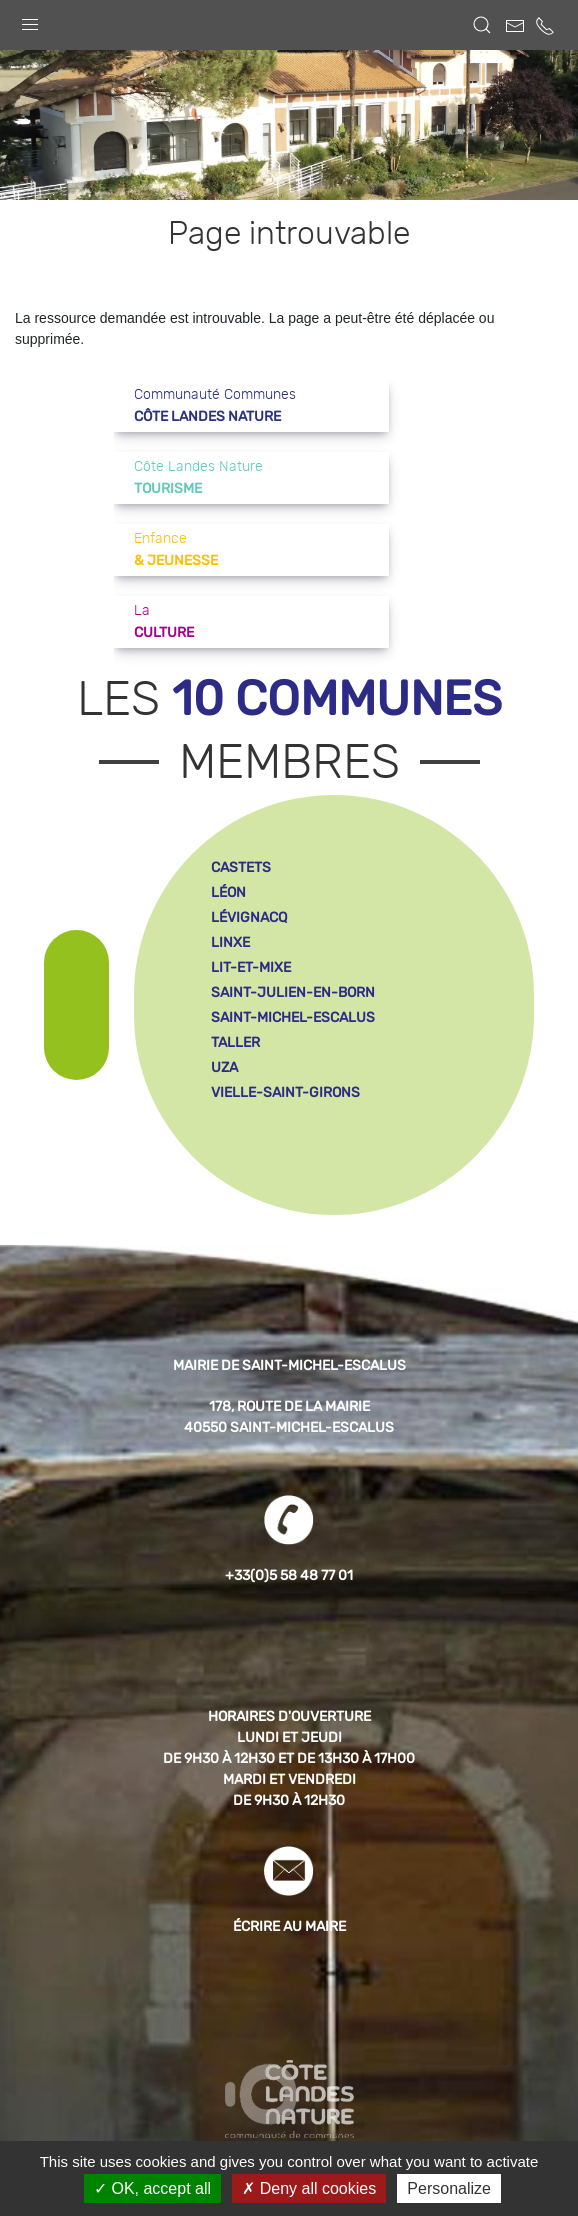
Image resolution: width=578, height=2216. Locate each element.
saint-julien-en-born (293, 992)
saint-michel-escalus (293, 1017)
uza (224, 1067)
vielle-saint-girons (285, 1092)
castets (241, 867)
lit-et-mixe (251, 967)
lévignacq (249, 917)
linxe (230, 942)
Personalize (449, 2188)
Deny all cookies (309, 2188)
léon (228, 892)
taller (235, 1042)
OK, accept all (152, 2188)
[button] (30, 20)
